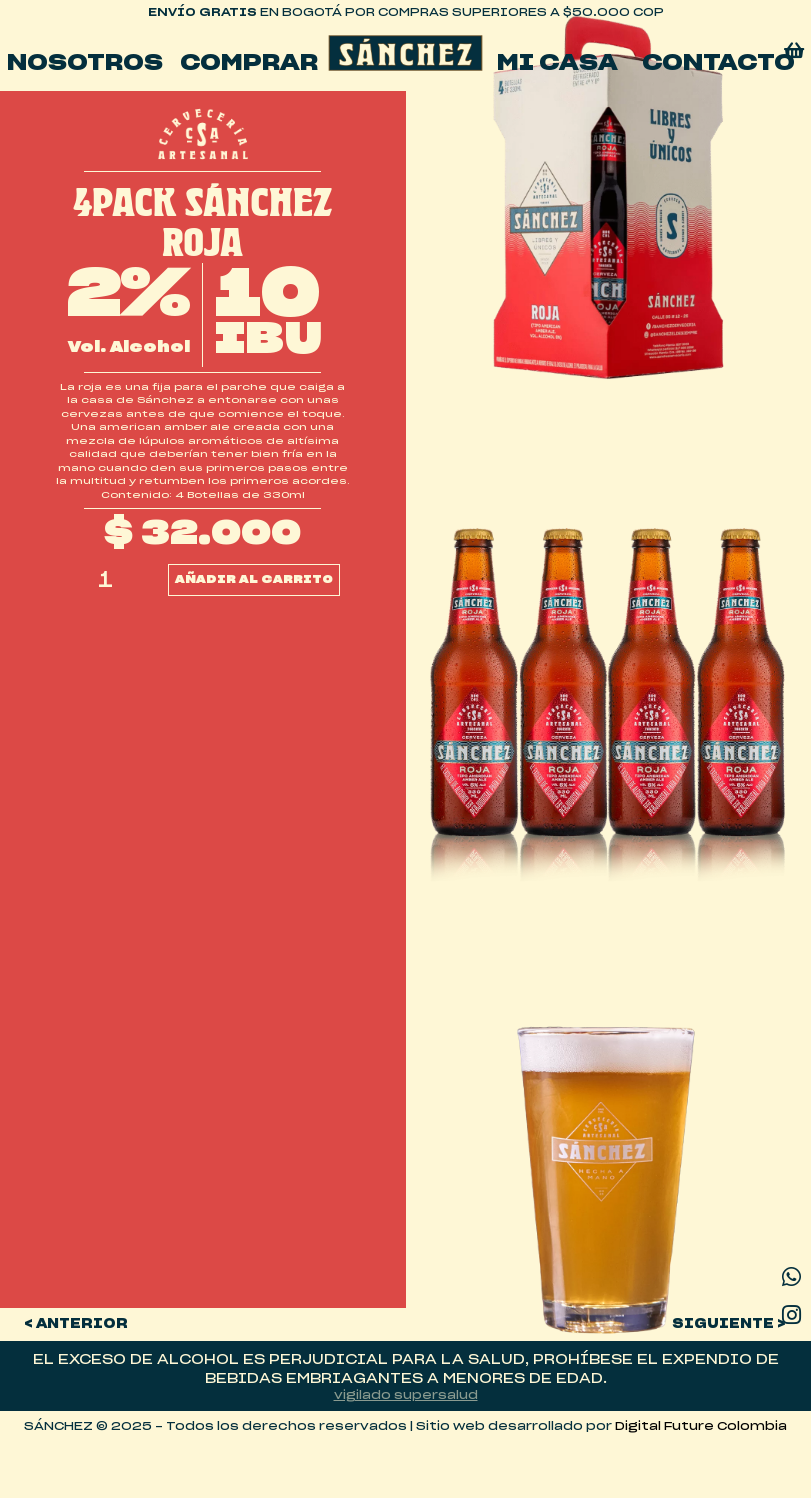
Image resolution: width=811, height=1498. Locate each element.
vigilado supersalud (406, 1395)
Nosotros (85, 63)
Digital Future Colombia (701, 1426)
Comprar (249, 63)
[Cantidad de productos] (106, 580)
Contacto (718, 63)
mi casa (557, 63)
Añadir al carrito (254, 579)
